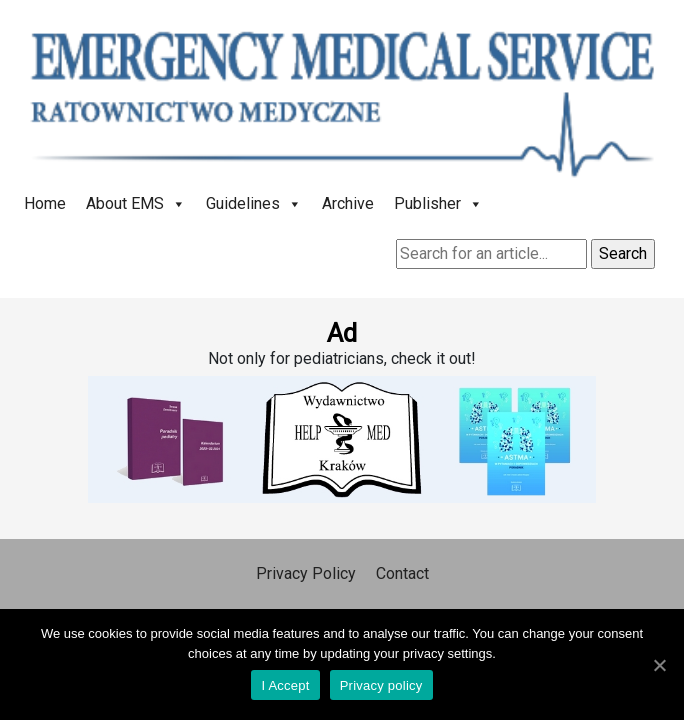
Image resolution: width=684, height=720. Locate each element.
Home (45, 203)
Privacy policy (381, 685)
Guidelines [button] (254, 203)
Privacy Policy (306, 573)
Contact (402, 573)
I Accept (285, 685)
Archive (348, 203)
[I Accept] (659, 665)
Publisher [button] (438, 203)
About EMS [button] (136, 203)
